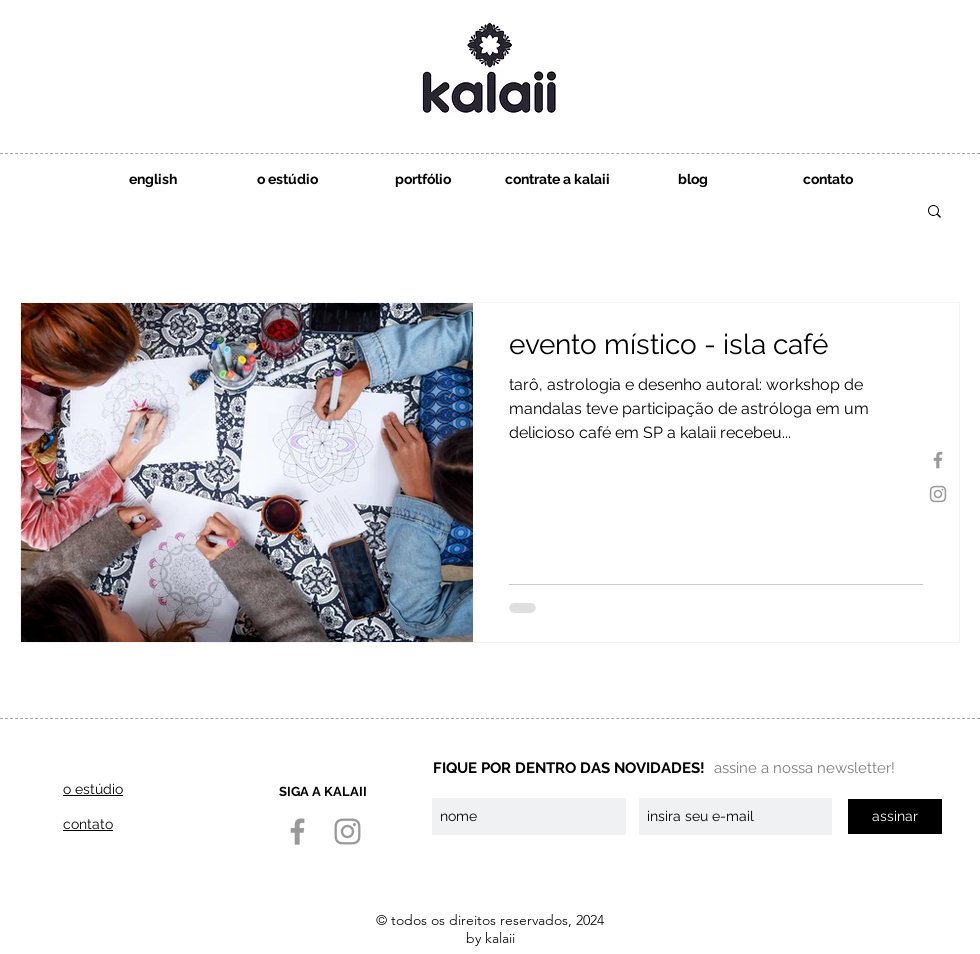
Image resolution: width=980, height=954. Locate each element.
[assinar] (895, 816)
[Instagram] (938, 494)
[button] (557, 179)
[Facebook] (938, 460)
